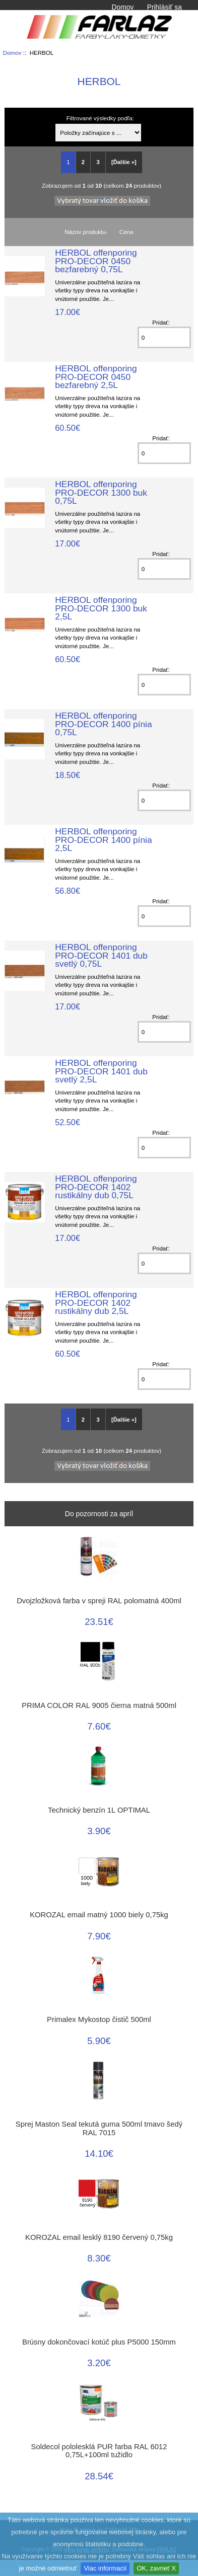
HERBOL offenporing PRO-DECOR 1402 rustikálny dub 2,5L (96, 1302)
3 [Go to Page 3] (97, 162)
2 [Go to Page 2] (83, 162)
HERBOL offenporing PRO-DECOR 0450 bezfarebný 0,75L (96, 261)
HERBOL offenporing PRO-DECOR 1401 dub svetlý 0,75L (101, 955)
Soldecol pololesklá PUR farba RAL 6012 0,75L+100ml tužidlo (99, 2451)
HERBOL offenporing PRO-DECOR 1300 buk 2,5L (101, 608)
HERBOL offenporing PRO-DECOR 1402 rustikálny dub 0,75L (96, 1187)
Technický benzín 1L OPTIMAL (99, 1810)
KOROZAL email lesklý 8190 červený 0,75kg (99, 2237)
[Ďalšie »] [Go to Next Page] (124, 162)
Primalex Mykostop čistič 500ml (99, 2019)
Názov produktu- (85, 231)
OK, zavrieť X (156, 2568)
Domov (122, 7)
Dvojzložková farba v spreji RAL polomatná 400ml (99, 1601)
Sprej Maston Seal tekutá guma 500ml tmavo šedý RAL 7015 (99, 2128)
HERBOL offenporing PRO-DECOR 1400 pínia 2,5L (103, 839)
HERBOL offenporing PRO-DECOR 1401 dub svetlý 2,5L (101, 1071)
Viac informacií (105, 2568)
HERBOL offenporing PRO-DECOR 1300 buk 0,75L (101, 492)
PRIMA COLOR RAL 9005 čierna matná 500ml (99, 1705)
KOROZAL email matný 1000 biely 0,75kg (99, 1915)
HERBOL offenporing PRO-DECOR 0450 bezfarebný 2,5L (96, 376)
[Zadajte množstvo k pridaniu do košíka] (164, 337)
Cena (126, 231)
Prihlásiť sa (164, 7)
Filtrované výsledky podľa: (100, 118)
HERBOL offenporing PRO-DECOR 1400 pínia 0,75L (103, 724)
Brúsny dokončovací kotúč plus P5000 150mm (99, 2342)
